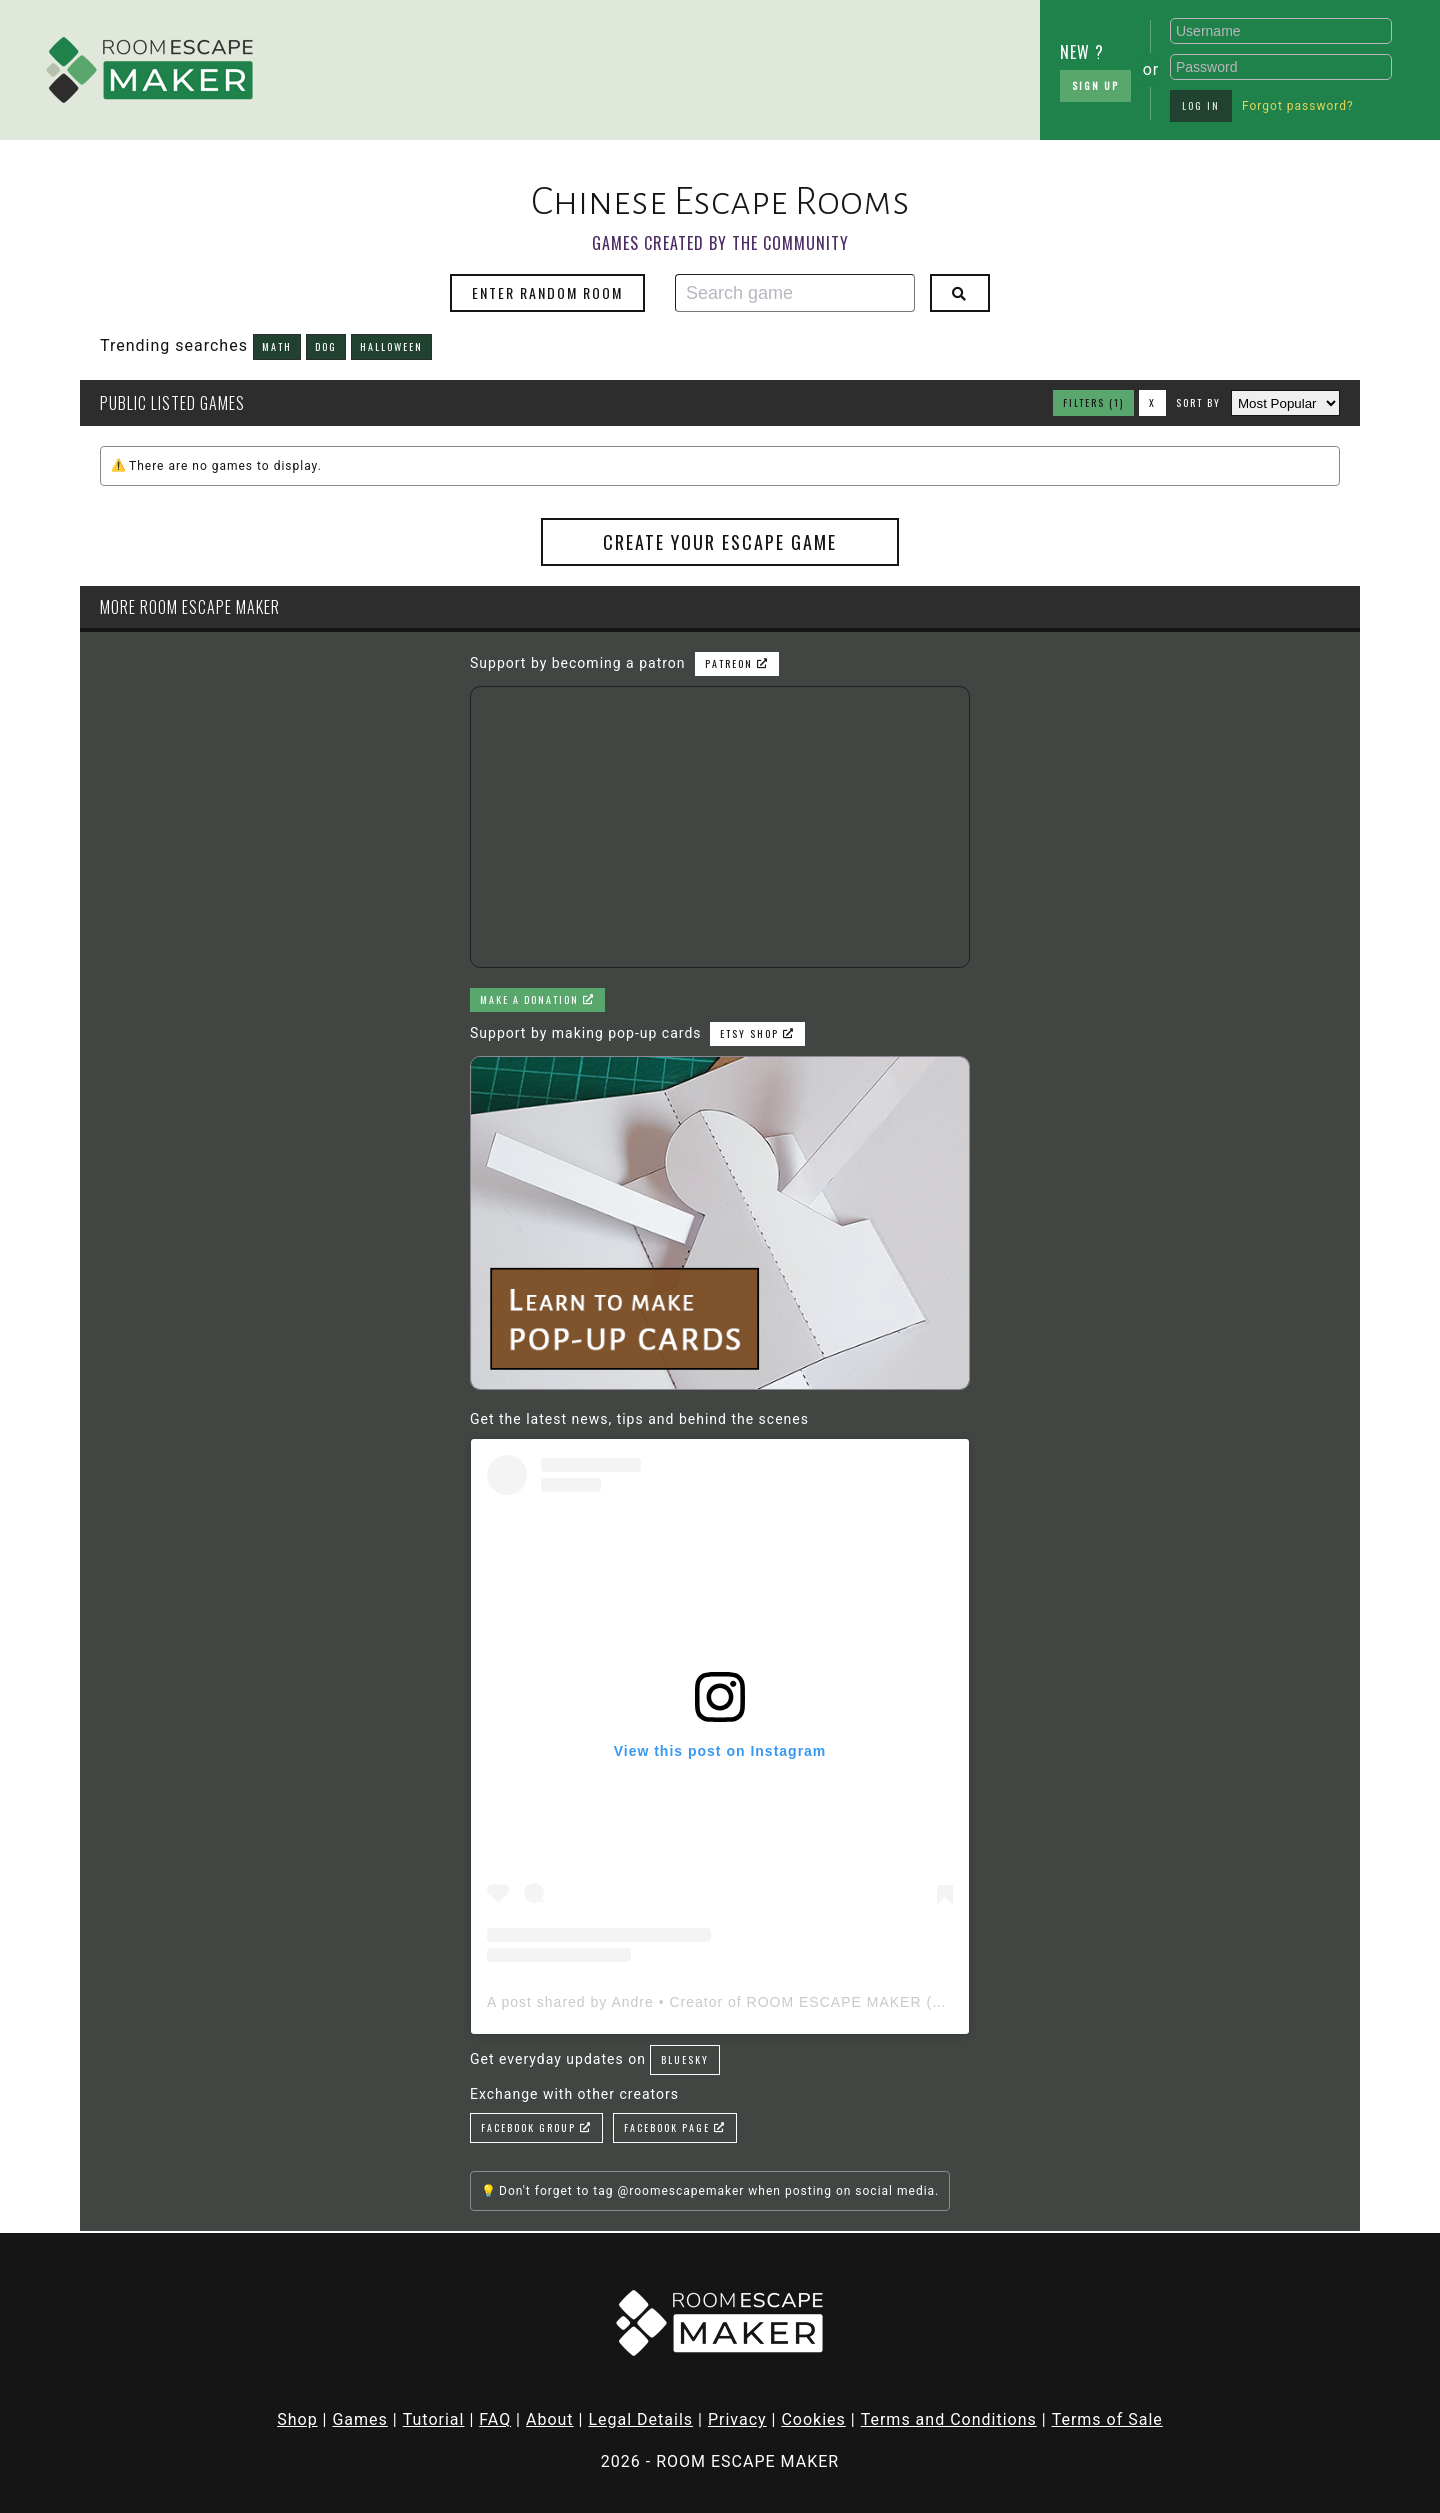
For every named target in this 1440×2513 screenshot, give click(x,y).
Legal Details (640, 2419)
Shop (297, 2419)
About (550, 2419)
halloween (391, 346)
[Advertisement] (430, 65)
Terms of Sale (1107, 2419)
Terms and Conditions (949, 2419)
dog (326, 346)
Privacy (737, 2419)
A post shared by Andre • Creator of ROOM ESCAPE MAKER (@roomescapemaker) (785, 2002)
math (277, 346)
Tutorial (434, 2419)
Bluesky (685, 2059)
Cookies (813, 2419)
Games (359, 2419)
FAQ (495, 2419)
